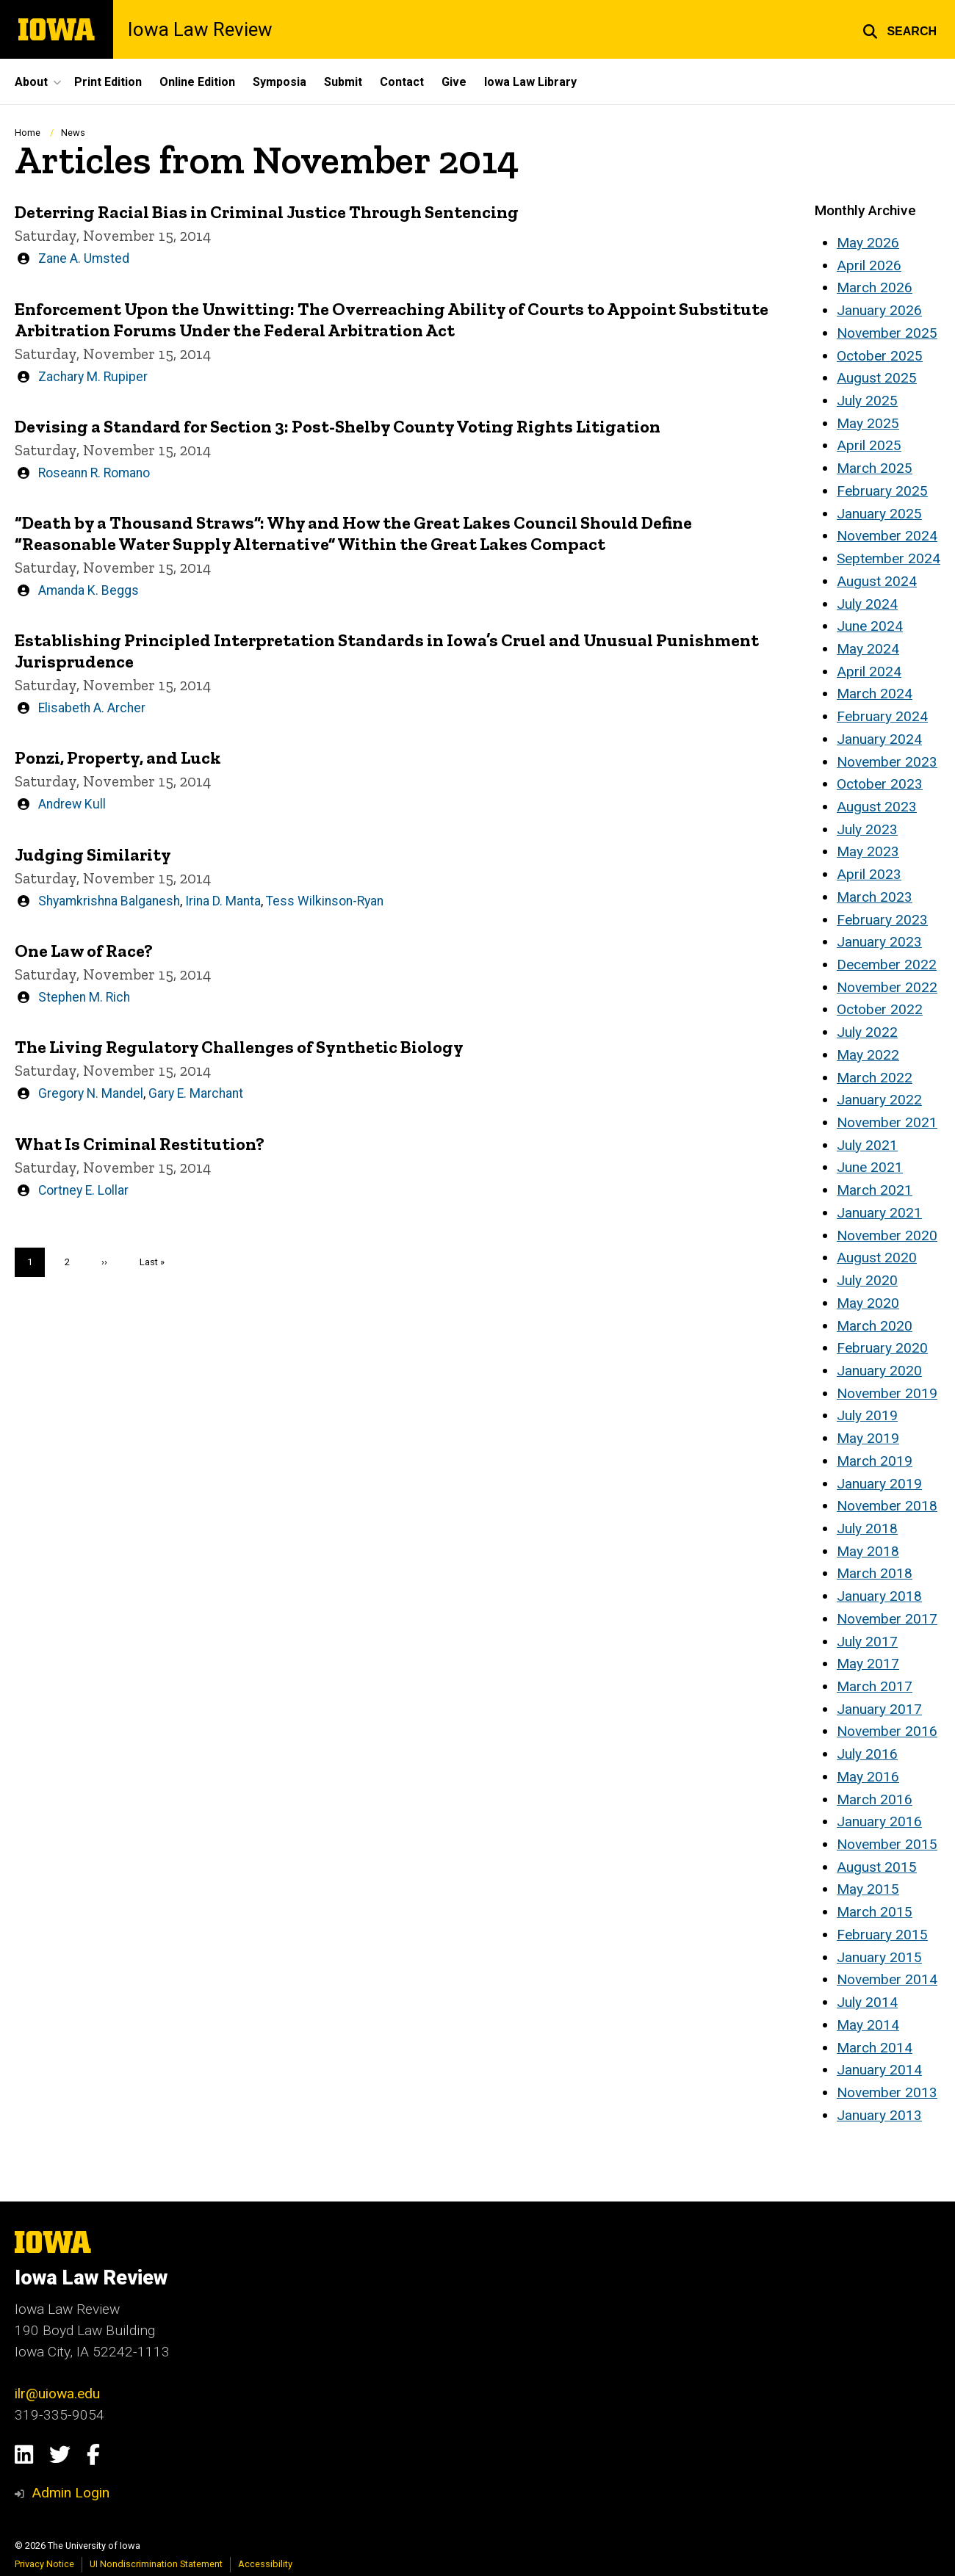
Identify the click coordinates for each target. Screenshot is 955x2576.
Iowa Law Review (200, 29)
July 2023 (867, 829)
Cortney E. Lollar (83, 1189)
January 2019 (879, 1483)
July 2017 (867, 1641)
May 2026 (868, 242)
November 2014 (887, 1979)
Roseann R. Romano (94, 472)
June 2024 (870, 626)
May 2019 (868, 1438)
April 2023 (869, 874)
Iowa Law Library (530, 82)
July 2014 (867, 2002)
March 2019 (874, 1460)
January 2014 (879, 2069)
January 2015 (879, 1957)
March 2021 (874, 1190)
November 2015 (887, 1844)
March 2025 (874, 468)
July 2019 (867, 1415)
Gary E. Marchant (195, 1093)
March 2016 (874, 1799)
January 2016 (879, 1821)
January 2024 (879, 739)
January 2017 (879, 1709)
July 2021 (867, 1145)
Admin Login (70, 2492)
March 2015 (874, 1911)
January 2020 (879, 1370)
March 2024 (874, 693)
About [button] (31, 82)
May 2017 (868, 1663)
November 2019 (887, 1393)
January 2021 (879, 1212)
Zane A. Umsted (83, 258)
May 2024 (868, 648)
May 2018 (868, 1551)
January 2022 (879, 1099)
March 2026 (874, 287)
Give (454, 82)
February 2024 (882, 716)
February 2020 (882, 1347)
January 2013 (879, 2115)
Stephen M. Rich (84, 997)
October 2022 (880, 1009)
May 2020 (868, 1303)
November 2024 (887, 535)
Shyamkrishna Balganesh (109, 900)
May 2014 (868, 2024)
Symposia (279, 82)
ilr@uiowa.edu (57, 2393)
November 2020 (887, 1235)
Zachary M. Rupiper (93, 376)
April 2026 (869, 265)
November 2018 (887, 1505)
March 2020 (874, 1325)
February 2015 (882, 1934)
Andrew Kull (72, 804)
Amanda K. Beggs (88, 589)
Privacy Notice (44, 2563)
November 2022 (887, 987)
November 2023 (887, 761)
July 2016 (867, 1753)
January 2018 (879, 1596)
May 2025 (868, 423)
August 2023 (877, 806)
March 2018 (874, 1573)
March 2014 (874, 2047)
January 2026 (879, 310)
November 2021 (887, 1122)
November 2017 (887, 1618)
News (73, 132)
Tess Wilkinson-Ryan (324, 900)
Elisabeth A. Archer (91, 708)
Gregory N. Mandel (90, 1093)
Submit (343, 82)
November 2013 (887, 2092)
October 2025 (880, 355)
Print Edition (108, 82)
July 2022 (867, 1032)
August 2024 (877, 581)
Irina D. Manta (223, 900)
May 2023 (868, 851)
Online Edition (197, 82)
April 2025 (869, 445)
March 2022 (874, 1077)
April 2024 (869, 671)
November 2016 (887, 1731)
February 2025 (882, 490)
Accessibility (265, 2563)
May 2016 (868, 1776)
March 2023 (874, 897)
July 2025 (867, 400)
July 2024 (867, 604)
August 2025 (877, 377)
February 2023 (882, 919)
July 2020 (867, 1280)
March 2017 (874, 1686)
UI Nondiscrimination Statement (156, 2563)
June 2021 (870, 1167)
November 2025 (887, 333)
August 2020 (877, 1257)
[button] (899, 29)
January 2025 (879, 513)
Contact (402, 82)
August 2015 (877, 1867)
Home (27, 132)
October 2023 (880, 783)
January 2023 (879, 941)
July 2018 (867, 1528)
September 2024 (888, 558)
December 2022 (887, 964)
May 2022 (868, 1054)
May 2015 (868, 1889)
